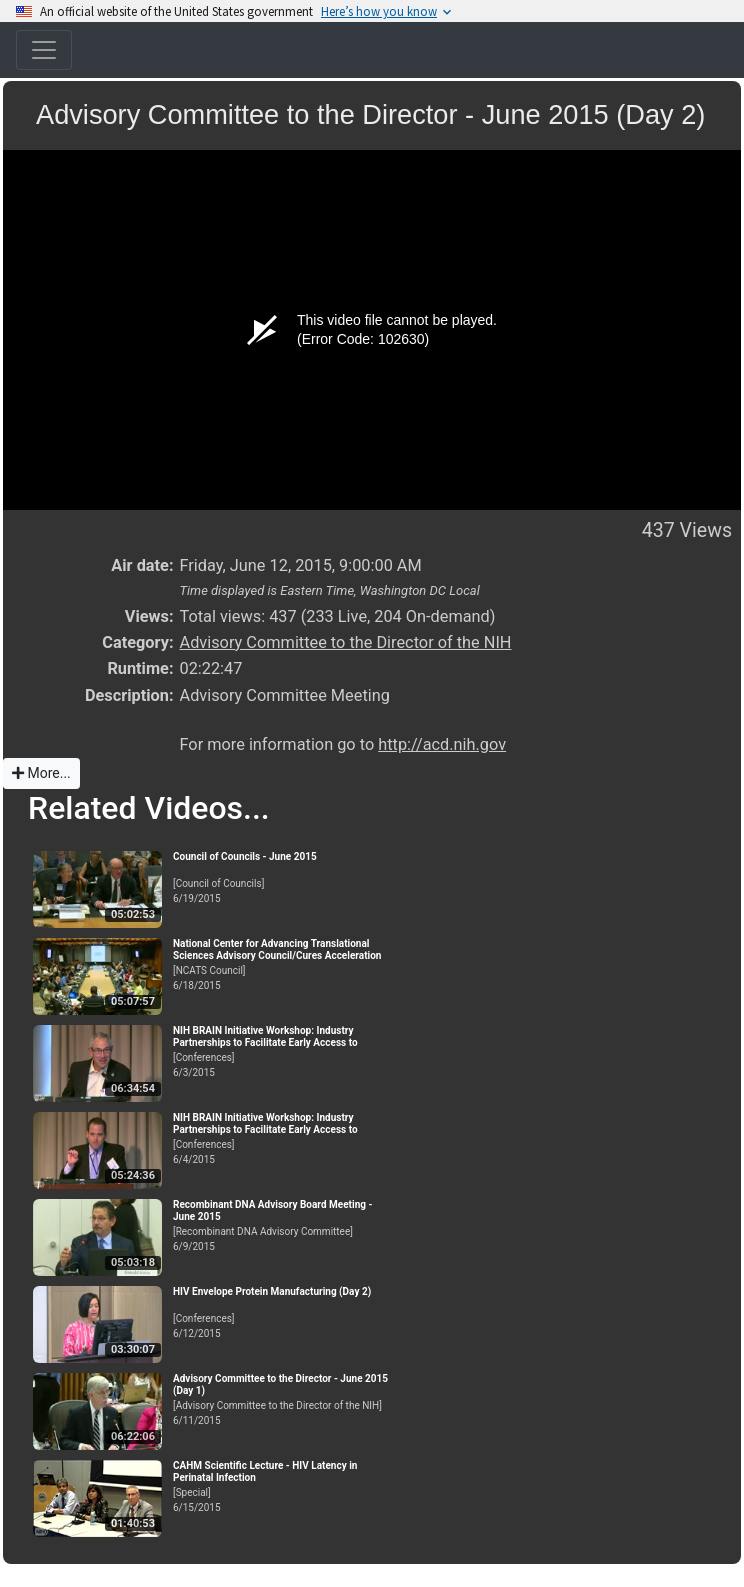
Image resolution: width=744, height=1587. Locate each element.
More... (41, 773)
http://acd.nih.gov (442, 744)
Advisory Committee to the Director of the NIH (345, 642)
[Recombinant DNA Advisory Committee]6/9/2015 (283, 1225)
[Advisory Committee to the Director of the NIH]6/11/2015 (283, 1399)
